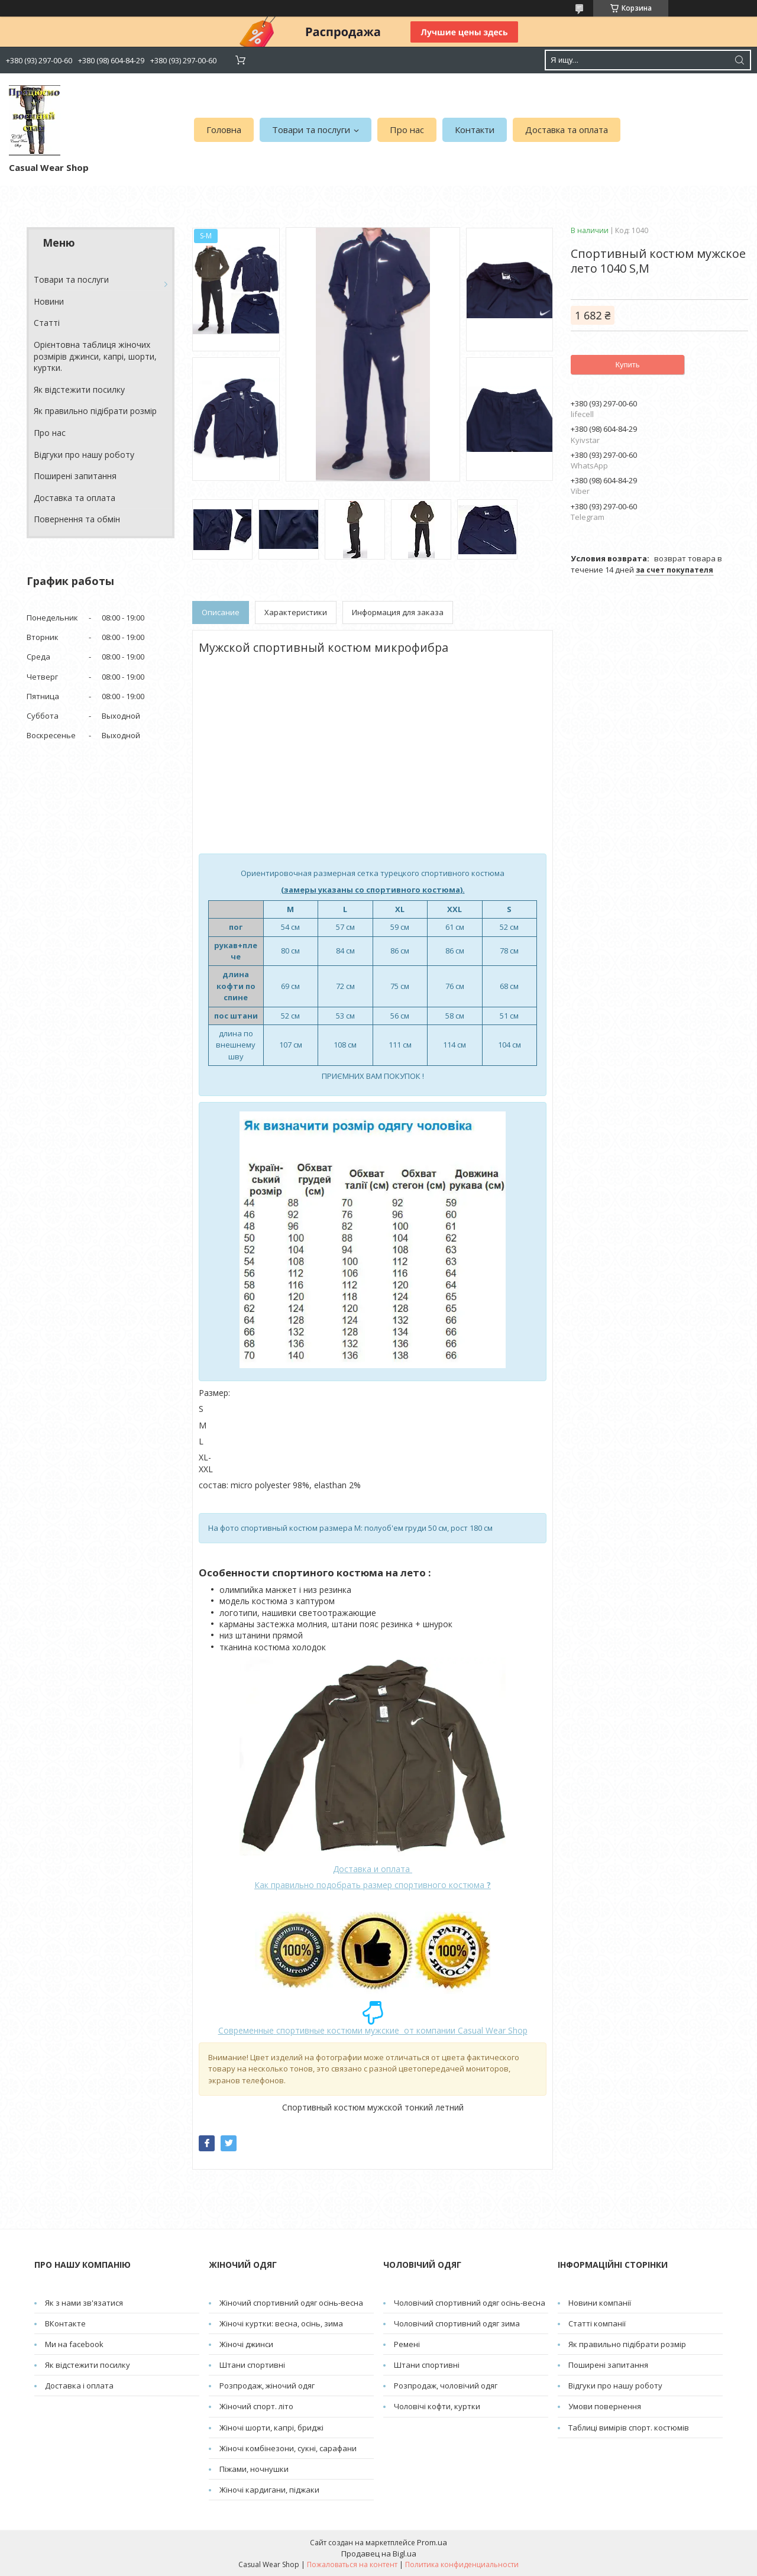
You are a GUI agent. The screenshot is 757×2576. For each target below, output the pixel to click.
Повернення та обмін (77, 519)
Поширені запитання (75, 475)
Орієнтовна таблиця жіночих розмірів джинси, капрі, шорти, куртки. (95, 356)
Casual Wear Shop (491, 2030)
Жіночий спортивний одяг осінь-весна (291, 2302)
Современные (246, 2030)
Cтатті (47, 322)
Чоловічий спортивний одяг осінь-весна (469, 2302)
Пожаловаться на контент (352, 2564)
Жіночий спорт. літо (256, 2406)
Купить (627, 364)
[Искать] (739, 60)
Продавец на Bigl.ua (378, 2553)
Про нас (407, 129)
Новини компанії (599, 2302)
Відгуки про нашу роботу (84, 454)
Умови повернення (604, 2406)
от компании (427, 2030)
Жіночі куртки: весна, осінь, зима (281, 2323)
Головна (223, 129)
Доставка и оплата (372, 1868)
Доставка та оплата (566, 129)
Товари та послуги (311, 129)
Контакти (474, 129)
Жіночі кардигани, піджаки (269, 2489)
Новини (49, 301)
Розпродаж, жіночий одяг (267, 2385)
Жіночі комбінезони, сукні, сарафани (288, 2448)
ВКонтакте (65, 2323)
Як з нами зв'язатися (84, 2302)
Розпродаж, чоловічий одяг (445, 2385)
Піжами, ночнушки (254, 2469)
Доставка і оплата (79, 2385)
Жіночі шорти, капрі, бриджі (271, 2427)
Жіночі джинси (246, 2344)
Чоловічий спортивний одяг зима (457, 2323)
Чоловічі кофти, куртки (437, 2406)
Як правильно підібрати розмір (95, 410)
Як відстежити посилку (79, 389)
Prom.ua (432, 2542)
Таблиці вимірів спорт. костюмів (628, 2427)
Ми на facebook (74, 2344)
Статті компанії (597, 2323)
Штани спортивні (252, 2365)
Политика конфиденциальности (462, 2564)
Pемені (407, 2344)
